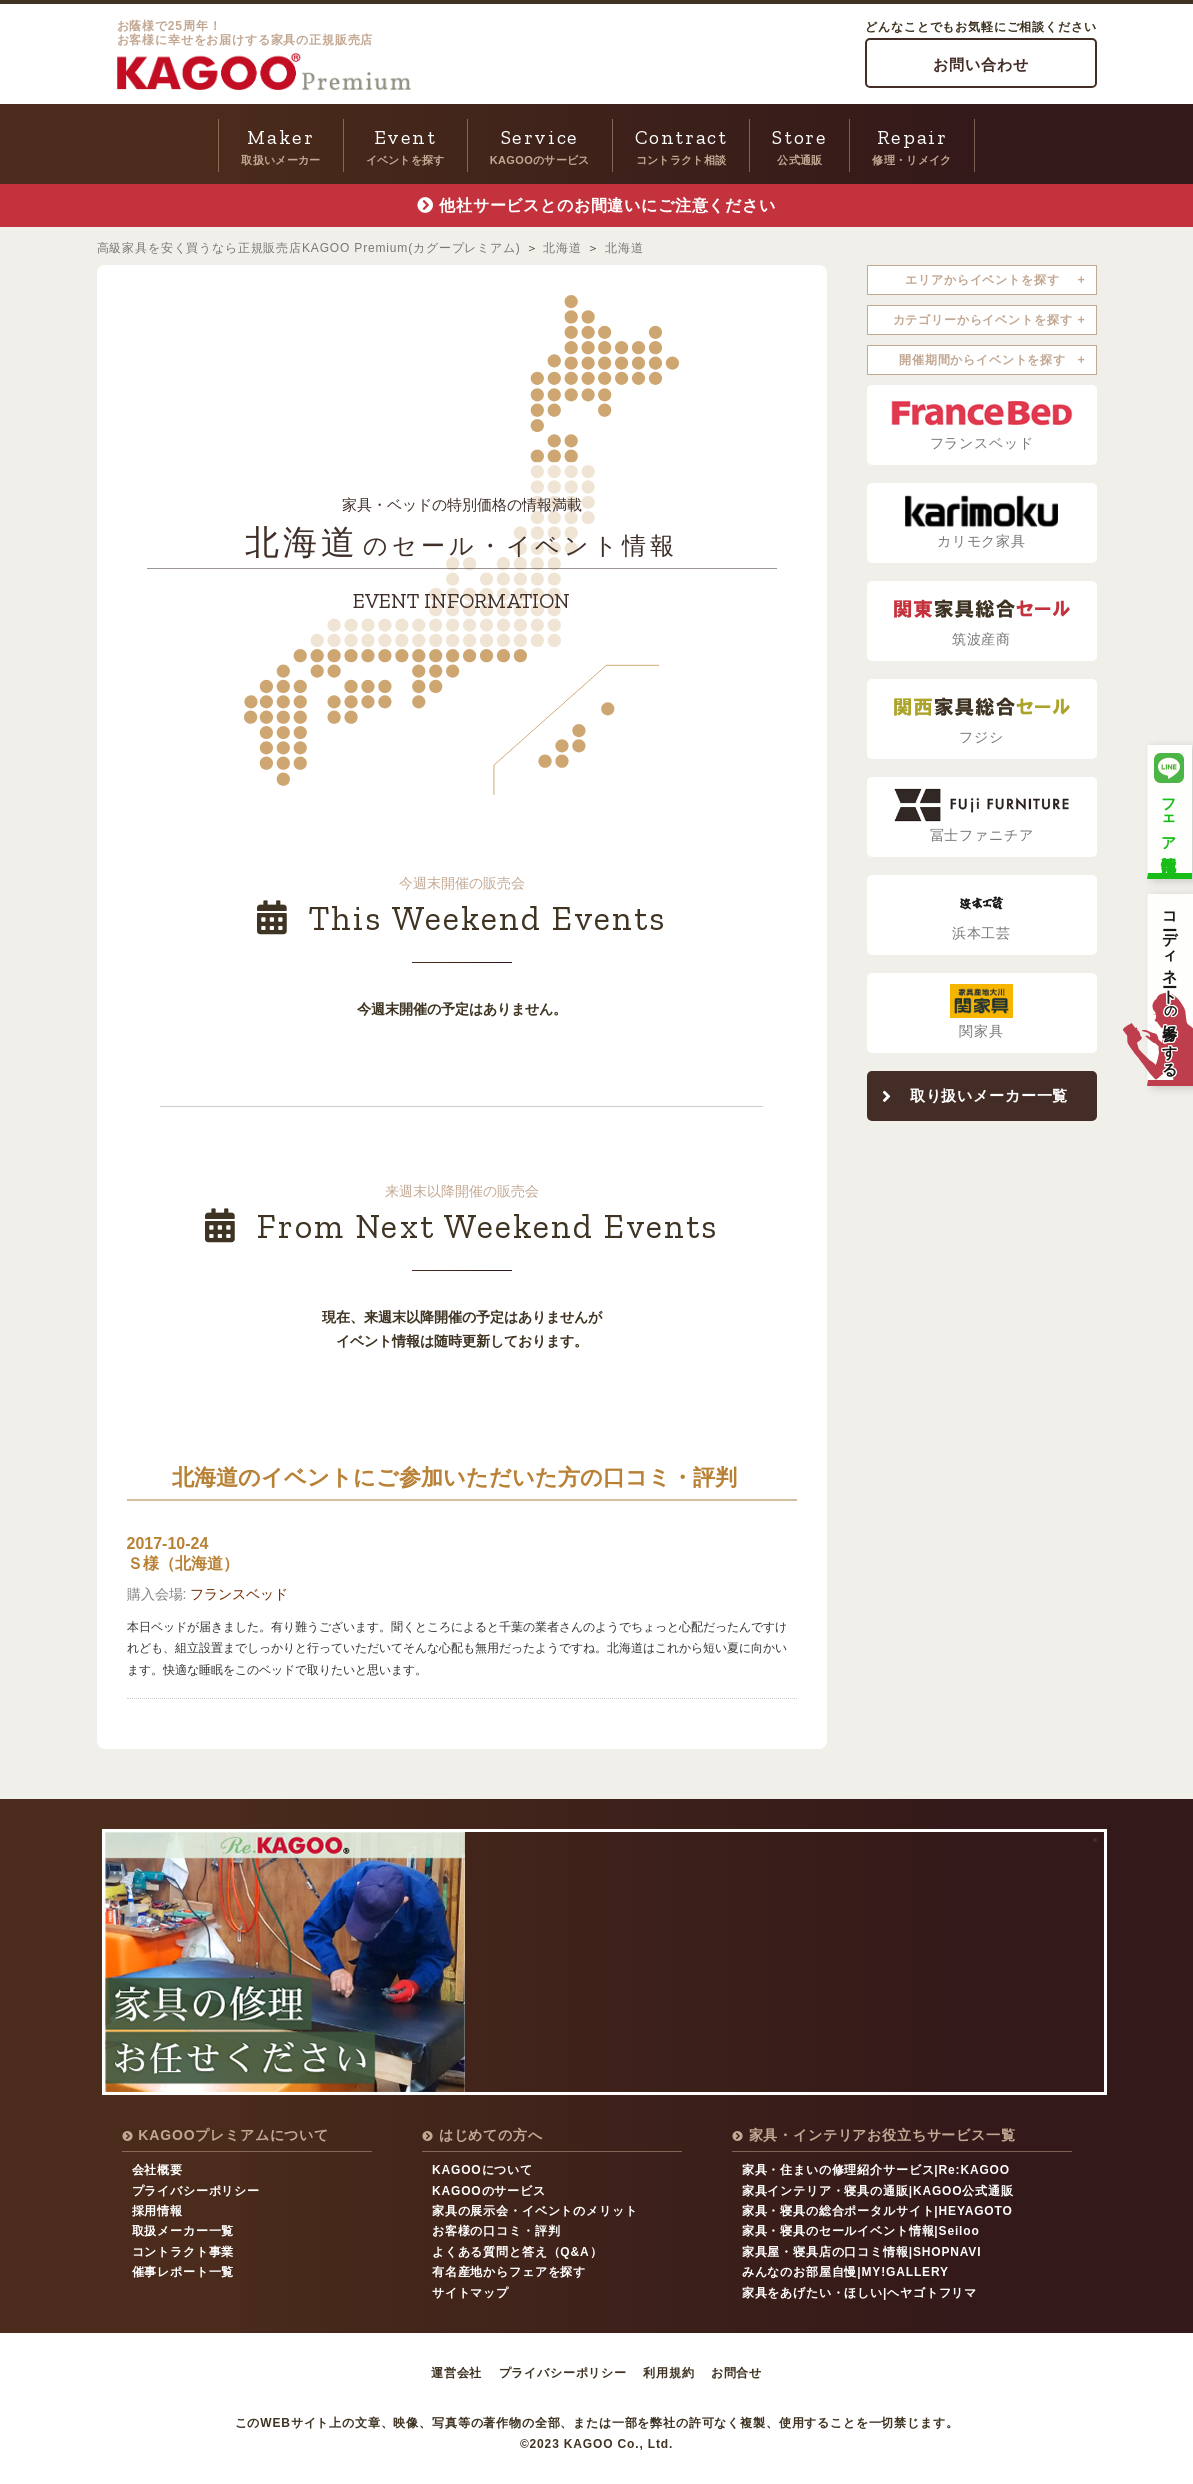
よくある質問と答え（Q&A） (517, 2252)
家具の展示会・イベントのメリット (534, 2211)
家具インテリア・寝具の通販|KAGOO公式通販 (878, 2191)
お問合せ (736, 2373)
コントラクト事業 (183, 2252)
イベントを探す (405, 144)
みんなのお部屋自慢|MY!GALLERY (845, 2272)
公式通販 (799, 144)
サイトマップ (470, 2293)
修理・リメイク (911, 144)
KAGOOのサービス (540, 144)
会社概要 (157, 2170)
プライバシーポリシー (196, 2191)
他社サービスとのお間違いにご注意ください (607, 205)
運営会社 (456, 2373)
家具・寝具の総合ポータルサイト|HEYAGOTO (877, 2211)
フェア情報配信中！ (1169, 809)
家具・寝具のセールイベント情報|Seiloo (861, 2231)
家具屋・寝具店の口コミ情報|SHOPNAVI (862, 2252)
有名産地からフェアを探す (509, 2272)
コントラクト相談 (681, 144)
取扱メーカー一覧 (183, 2231)
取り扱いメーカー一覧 (989, 1095)
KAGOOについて (482, 2170)
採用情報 (157, 2211)
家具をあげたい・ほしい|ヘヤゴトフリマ (859, 2293)
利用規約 (668, 2373)
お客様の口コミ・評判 (496, 2231)
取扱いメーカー (280, 144)
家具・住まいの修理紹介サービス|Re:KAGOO (876, 2170)
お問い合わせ (980, 64)
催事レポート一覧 (183, 2272)
